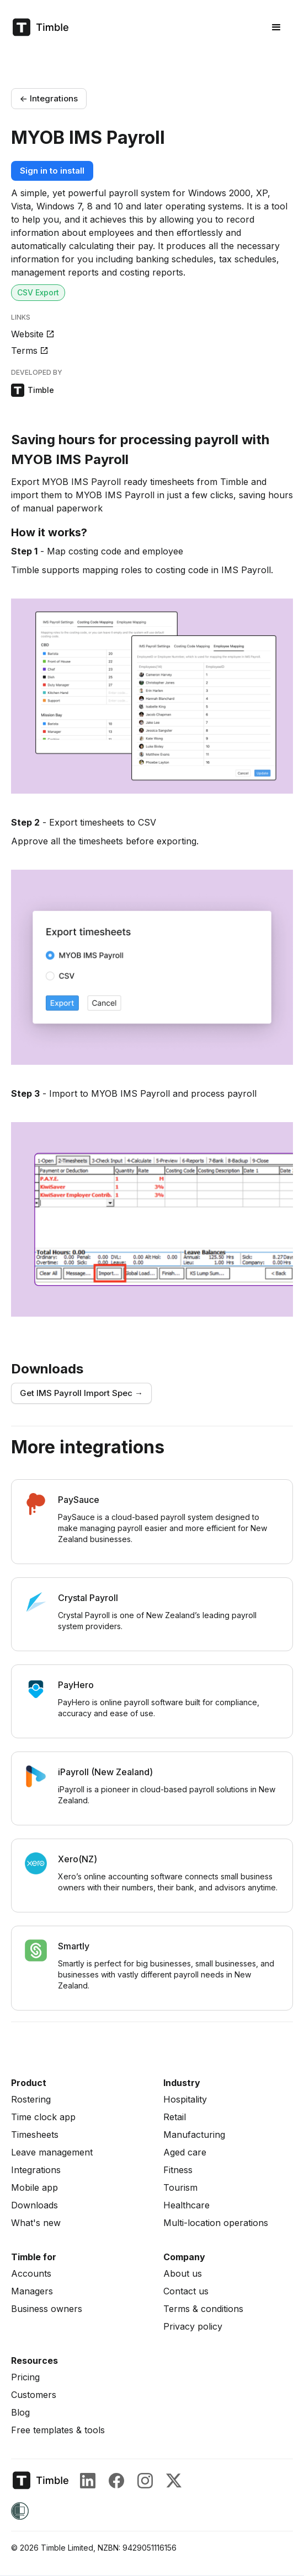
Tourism (180, 2187)
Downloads (34, 2205)
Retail (174, 2116)
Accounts (31, 2273)
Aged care (184, 2152)
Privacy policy (192, 2326)
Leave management (52, 2152)
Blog (20, 2412)
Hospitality (185, 2099)
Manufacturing (194, 2134)
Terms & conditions (203, 2308)
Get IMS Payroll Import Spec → (81, 1393)
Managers (32, 2291)
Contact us (186, 2291)
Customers (33, 2394)
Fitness (178, 2169)
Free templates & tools (58, 2429)
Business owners (46, 2308)
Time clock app (43, 2116)
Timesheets (34, 2134)
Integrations (36, 2169)
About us (182, 2273)
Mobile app (34, 2187)
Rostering (31, 2099)
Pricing (25, 2377)
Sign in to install (52, 170)
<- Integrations (49, 98)
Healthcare (186, 2205)
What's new (36, 2222)
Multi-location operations (215, 2222)
